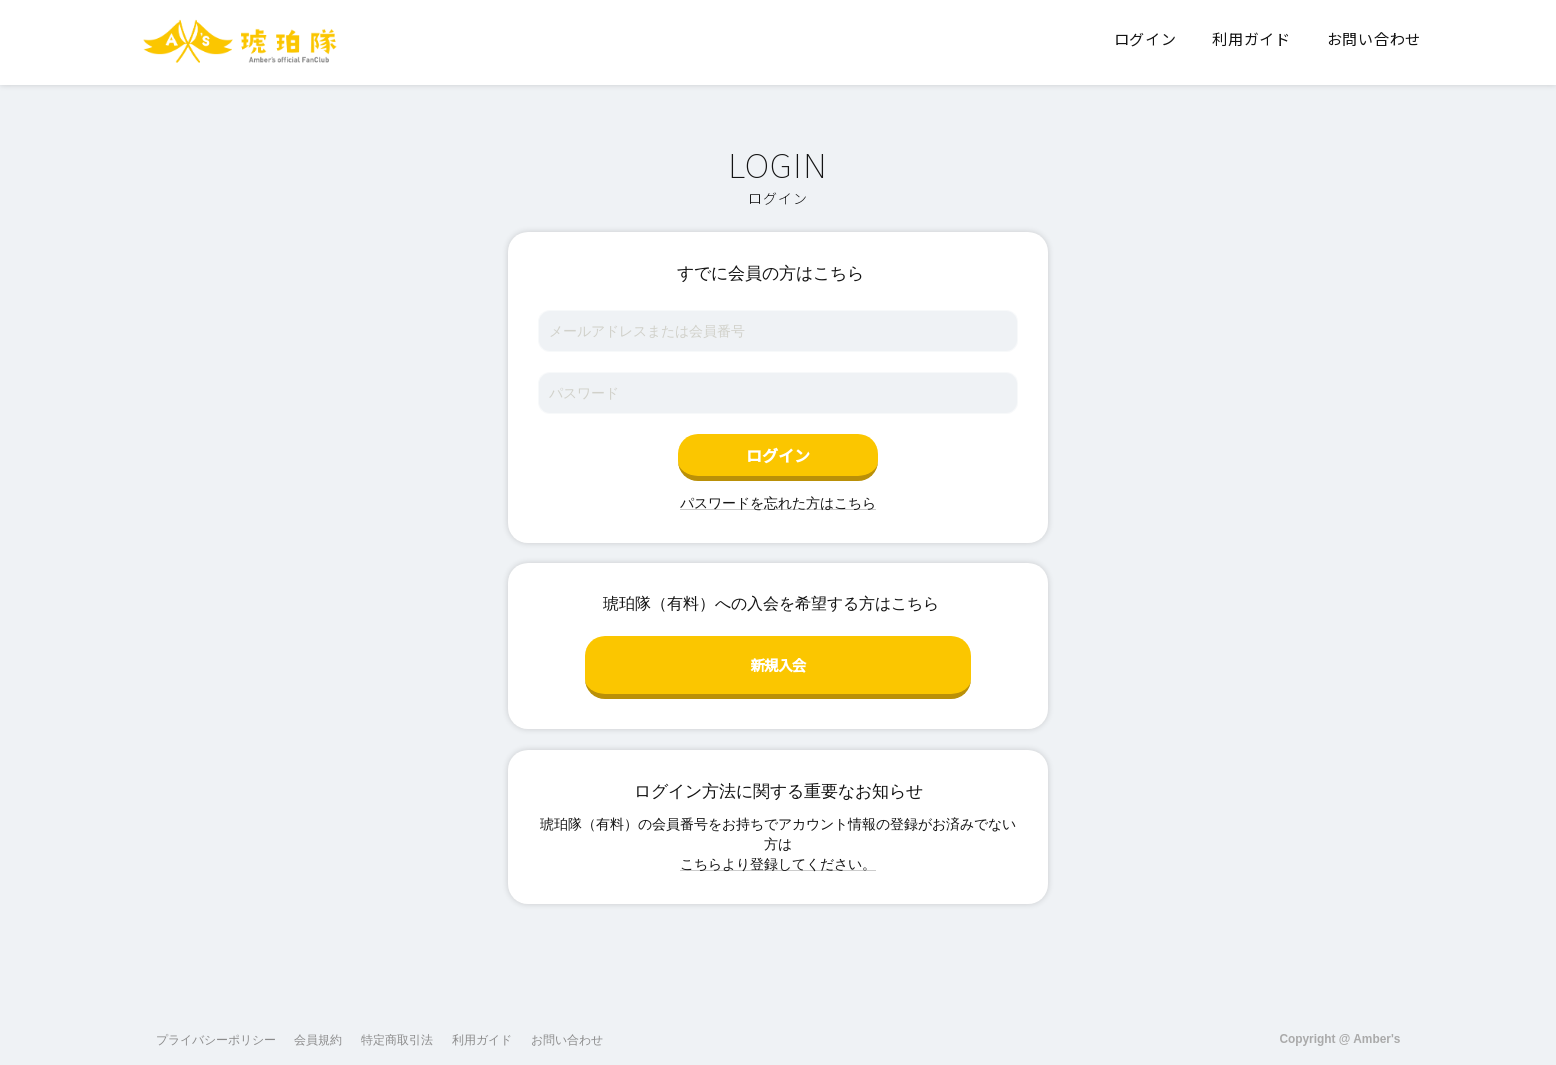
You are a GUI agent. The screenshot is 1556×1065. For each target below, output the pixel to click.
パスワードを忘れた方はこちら (778, 503)
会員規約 (318, 1024)
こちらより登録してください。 (778, 848)
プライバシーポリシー (216, 1024)
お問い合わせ (567, 1024)
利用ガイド (482, 1024)
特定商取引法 (397, 1024)
